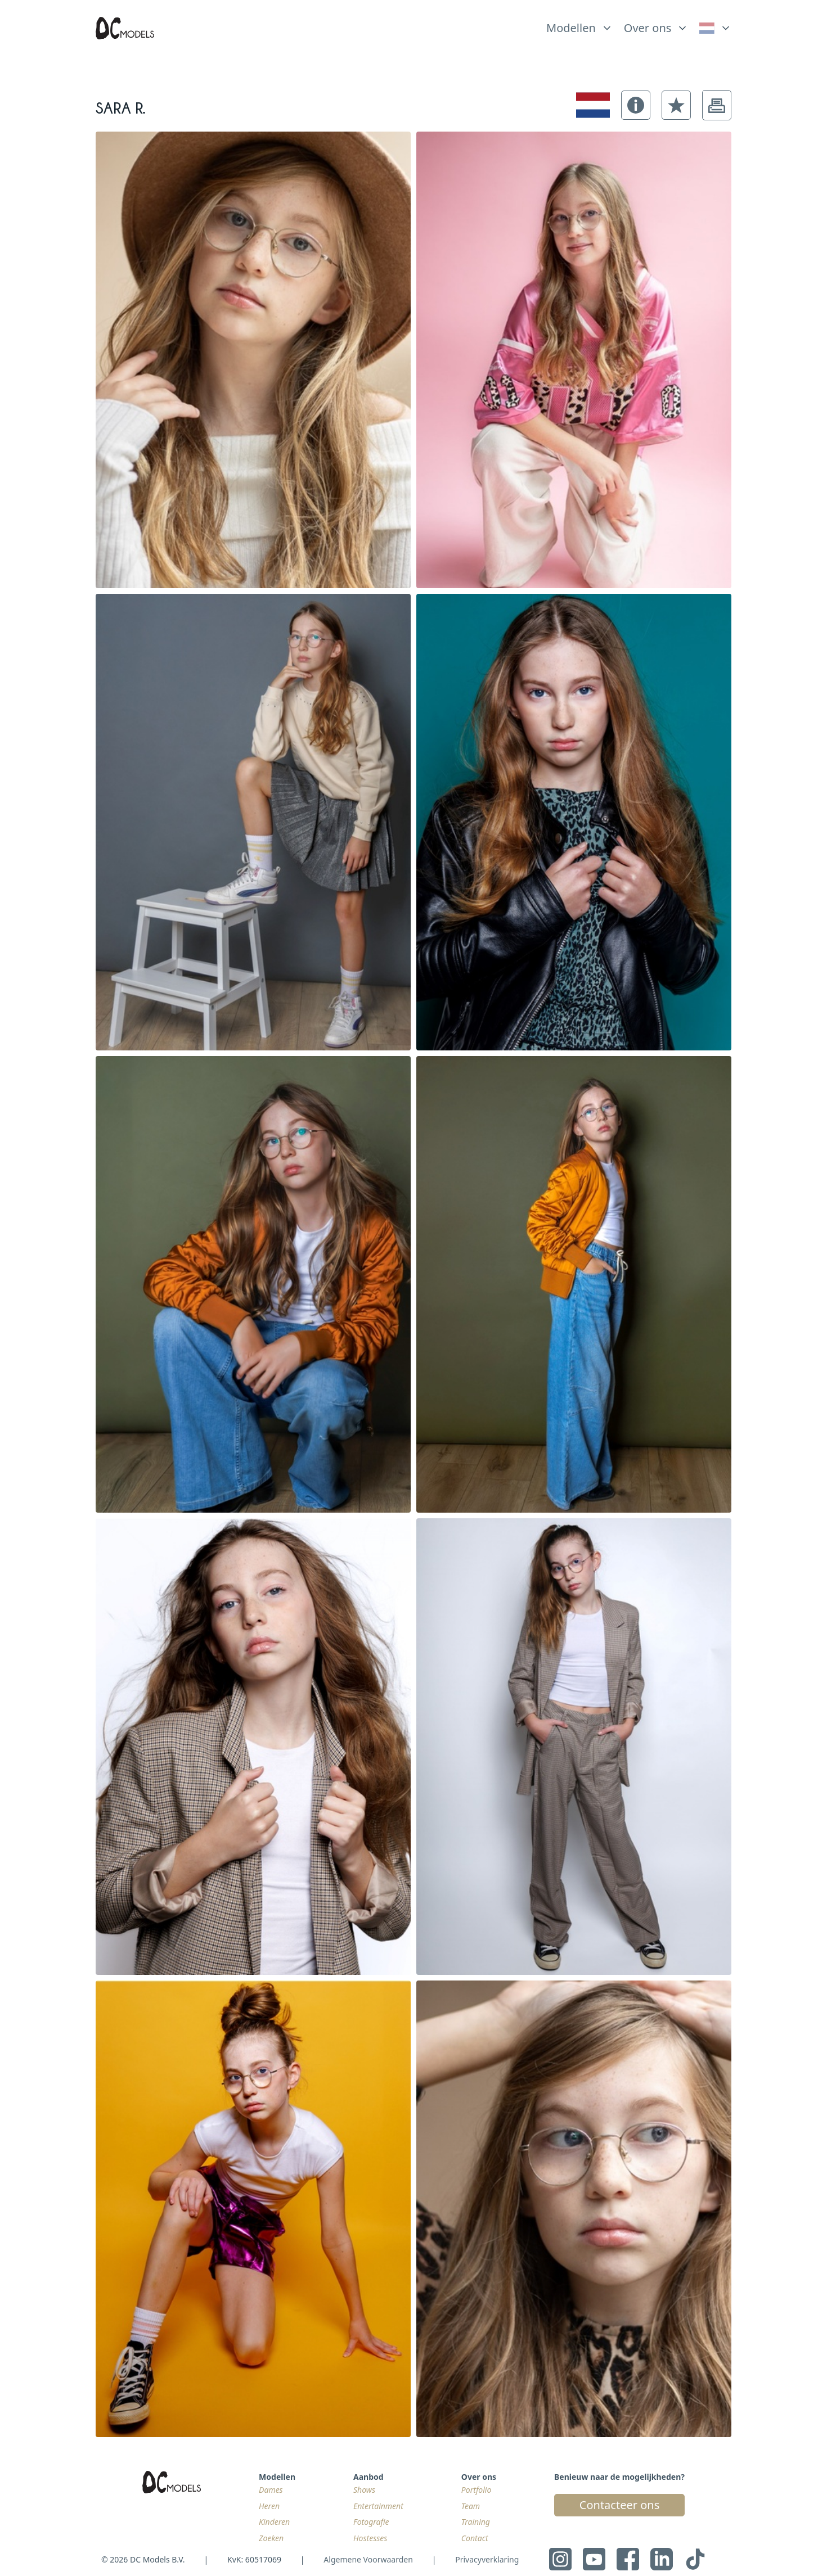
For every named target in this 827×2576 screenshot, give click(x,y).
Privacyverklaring (487, 2559)
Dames (271, 2489)
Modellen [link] (571, 27)
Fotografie (371, 2521)
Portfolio (476, 2489)
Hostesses (370, 2538)
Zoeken (271, 2538)
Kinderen (274, 2521)
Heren (269, 2506)
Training (475, 2521)
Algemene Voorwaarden (367, 2559)
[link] (715, 28)
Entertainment (378, 2506)
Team (470, 2506)
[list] (579, 25)
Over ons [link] (648, 27)
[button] (635, 105)
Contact (474, 2538)
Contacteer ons (619, 2504)
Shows (364, 2489)
